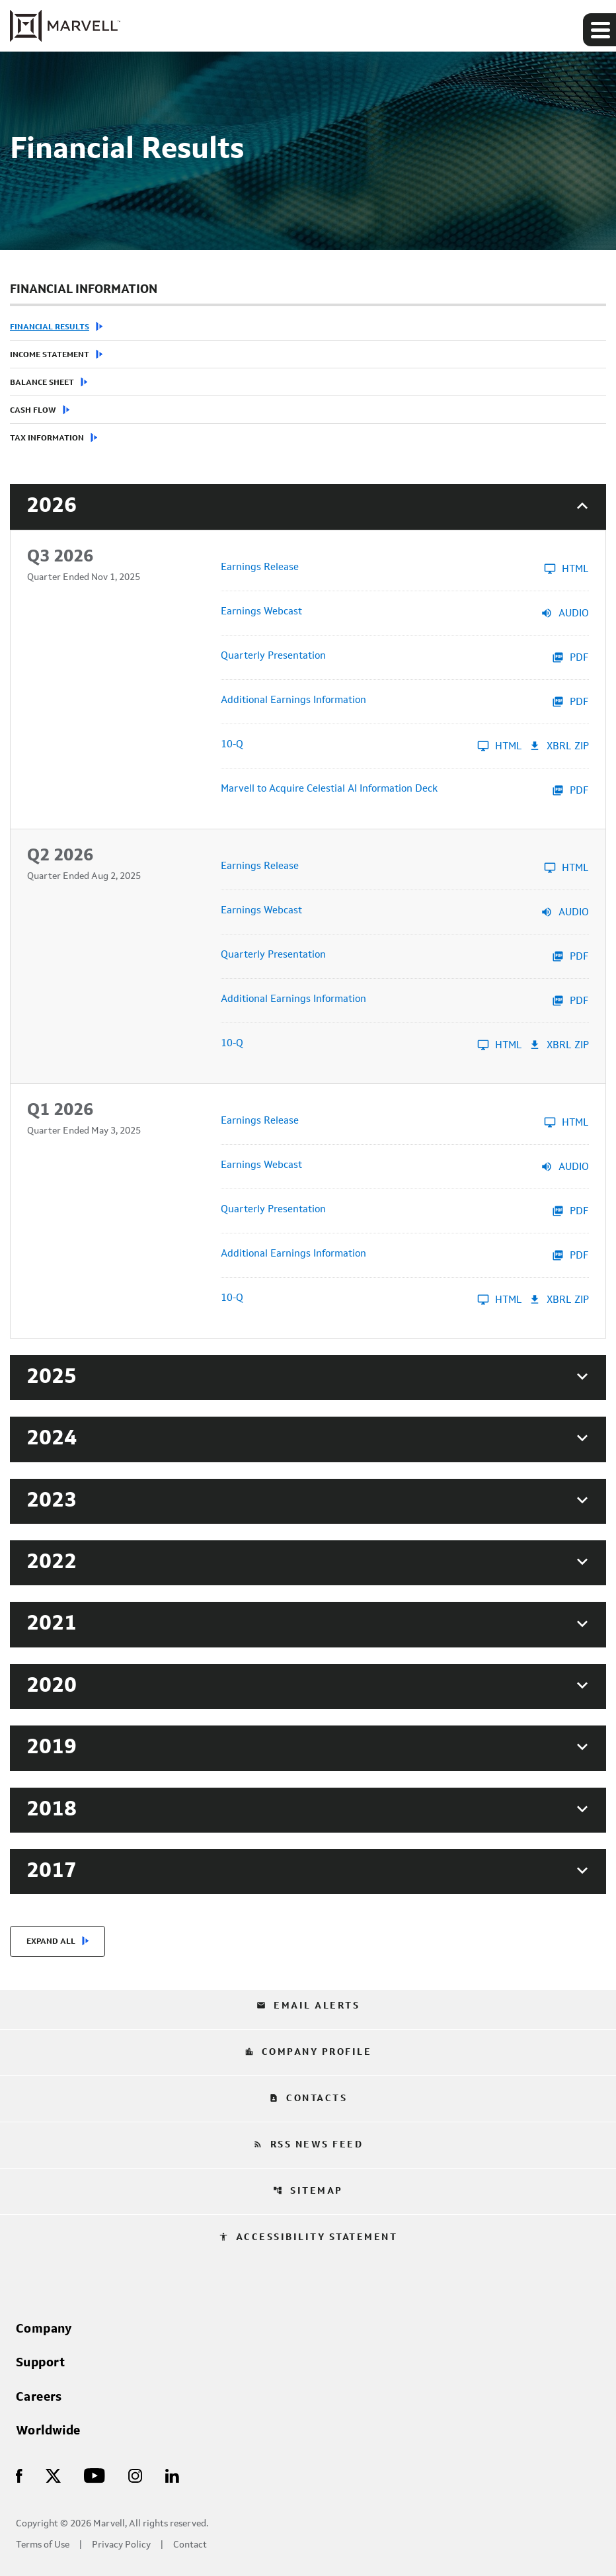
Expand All (50, 1942)
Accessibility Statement (308, 2237)
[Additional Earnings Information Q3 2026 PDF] (405, 702)
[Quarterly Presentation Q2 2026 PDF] (405, 956)
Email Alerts (308, 2006)
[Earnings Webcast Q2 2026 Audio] (405, 912)
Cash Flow (33, 411)
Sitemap (308, 2191)
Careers (39, 2397)
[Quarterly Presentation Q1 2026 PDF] (405, 1211)
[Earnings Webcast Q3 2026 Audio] (405, 613)
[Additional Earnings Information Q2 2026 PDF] (405, 1001)
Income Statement (49, 355)
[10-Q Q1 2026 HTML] (371, 1300)
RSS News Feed (308, 2145)
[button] (308, 506)
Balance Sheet (42, 383)
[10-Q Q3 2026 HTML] (371, 746)
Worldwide (48, 2431)
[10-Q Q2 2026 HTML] (371, 1045)
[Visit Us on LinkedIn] (172, 2475)
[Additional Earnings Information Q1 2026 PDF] (405, 1255)
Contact (190, 2545)
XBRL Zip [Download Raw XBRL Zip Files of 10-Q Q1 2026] (559, 1300)
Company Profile (308, 2052)
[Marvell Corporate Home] (65, 26)
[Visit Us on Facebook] (19, 2475)
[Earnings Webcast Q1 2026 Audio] (405, 1167)
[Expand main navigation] (599, 29)
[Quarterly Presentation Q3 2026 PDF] (405, 657)
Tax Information (47, 438)
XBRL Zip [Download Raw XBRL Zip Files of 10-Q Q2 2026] (559, 1045)
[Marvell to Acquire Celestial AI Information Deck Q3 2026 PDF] (405, 790)
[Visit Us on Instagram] (135, 2475)
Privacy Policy (121, 2545)
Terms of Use (42, 2545)
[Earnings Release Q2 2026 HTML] (405, 868)
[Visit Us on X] (53, 2475)
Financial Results (49, 327)
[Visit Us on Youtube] (94, 2475)
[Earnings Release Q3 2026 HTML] (405, 569)
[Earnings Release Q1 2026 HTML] (405, 1122)
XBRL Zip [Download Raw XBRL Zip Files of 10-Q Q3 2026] (559, 746)
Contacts (308, 2098)
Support (40, 2363)
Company (44, 2329)
